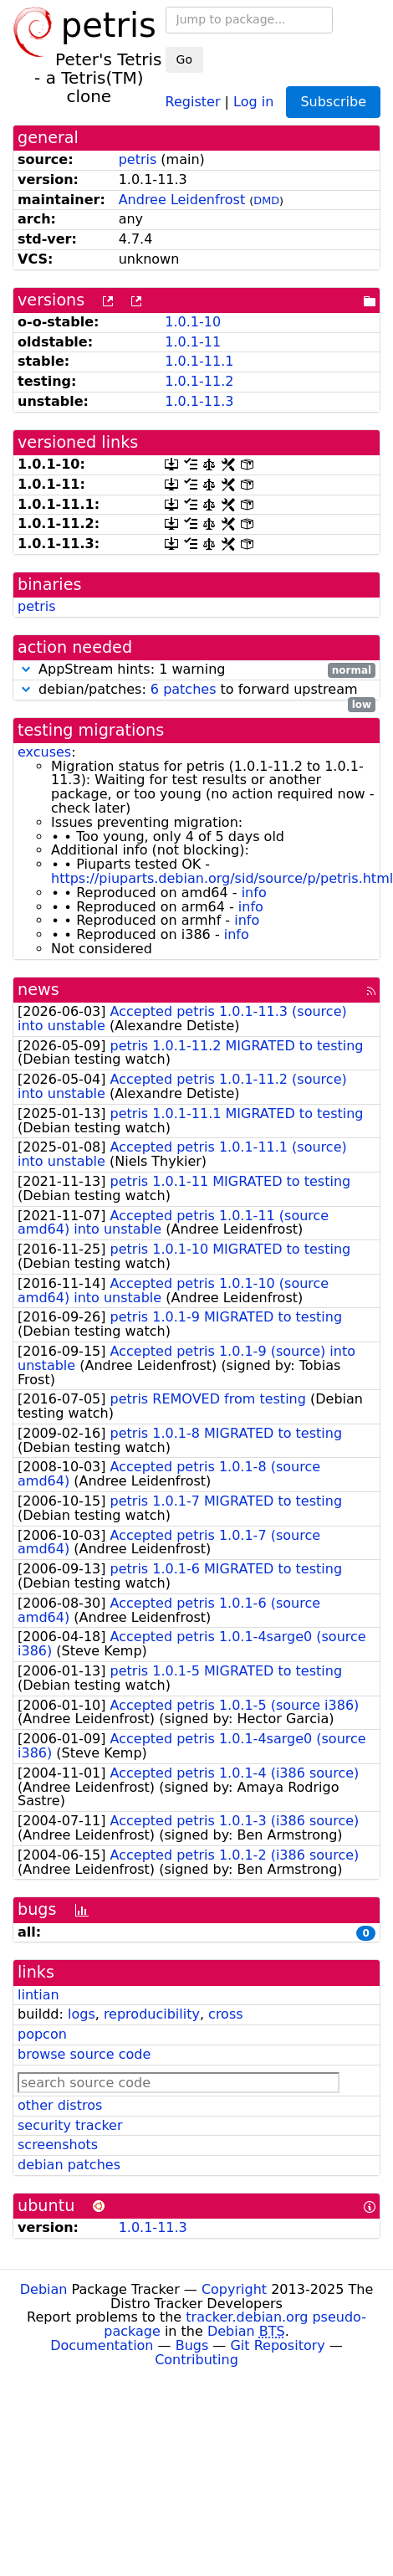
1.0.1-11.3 (199, 401)
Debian (44, 2289)
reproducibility (152, 2014)
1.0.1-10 (193, 322)
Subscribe (333, 102)
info (254, 893)
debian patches (69, 2165)
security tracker (70, 2125)
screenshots (58, 2145)
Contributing (196, 2360)
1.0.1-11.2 (199, 381)
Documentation (101, 2345)
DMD (266, 200)
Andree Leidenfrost (182, 200)
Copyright (234, 2289)
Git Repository (277, 2345)
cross (225, 2014)
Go (184, 59)
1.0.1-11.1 (199, 361)
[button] (26, 669)
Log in (253, 101)
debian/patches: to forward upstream (196, 690)
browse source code (84, 2054)
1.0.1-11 (193, 342)
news (38, 989)
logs (81, 2014)
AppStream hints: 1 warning (196, 670)
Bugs (192, 2345)
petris (138, 159)
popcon (42, 2034)
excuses (44, 752)
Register (193, 101)
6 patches (184, 689)
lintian (38, 1995)
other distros (60, 2105)
